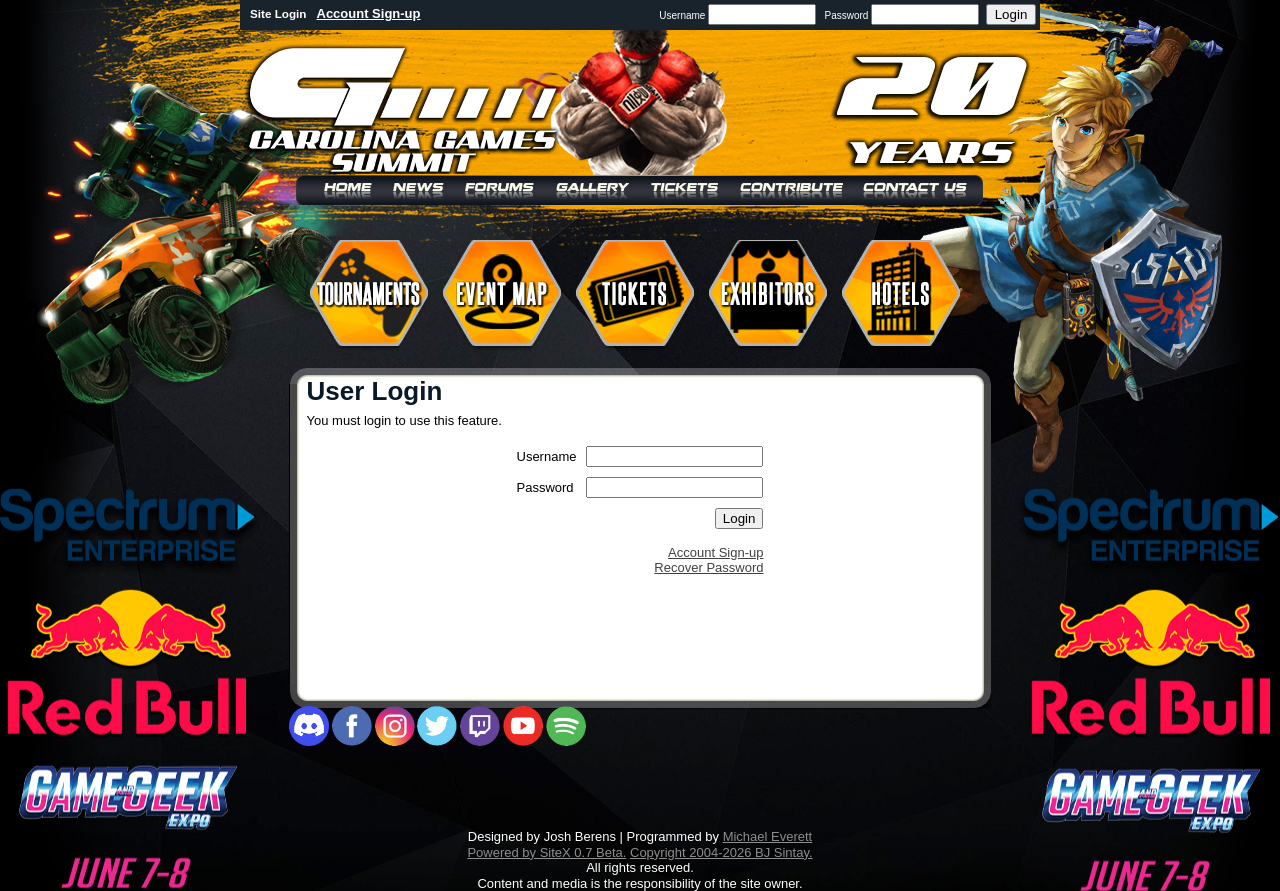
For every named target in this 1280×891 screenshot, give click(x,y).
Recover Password (708, 567)
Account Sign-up (369, 13)
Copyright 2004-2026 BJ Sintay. (721, 852)
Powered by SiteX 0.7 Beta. (546, 852)
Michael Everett (768, 836)
